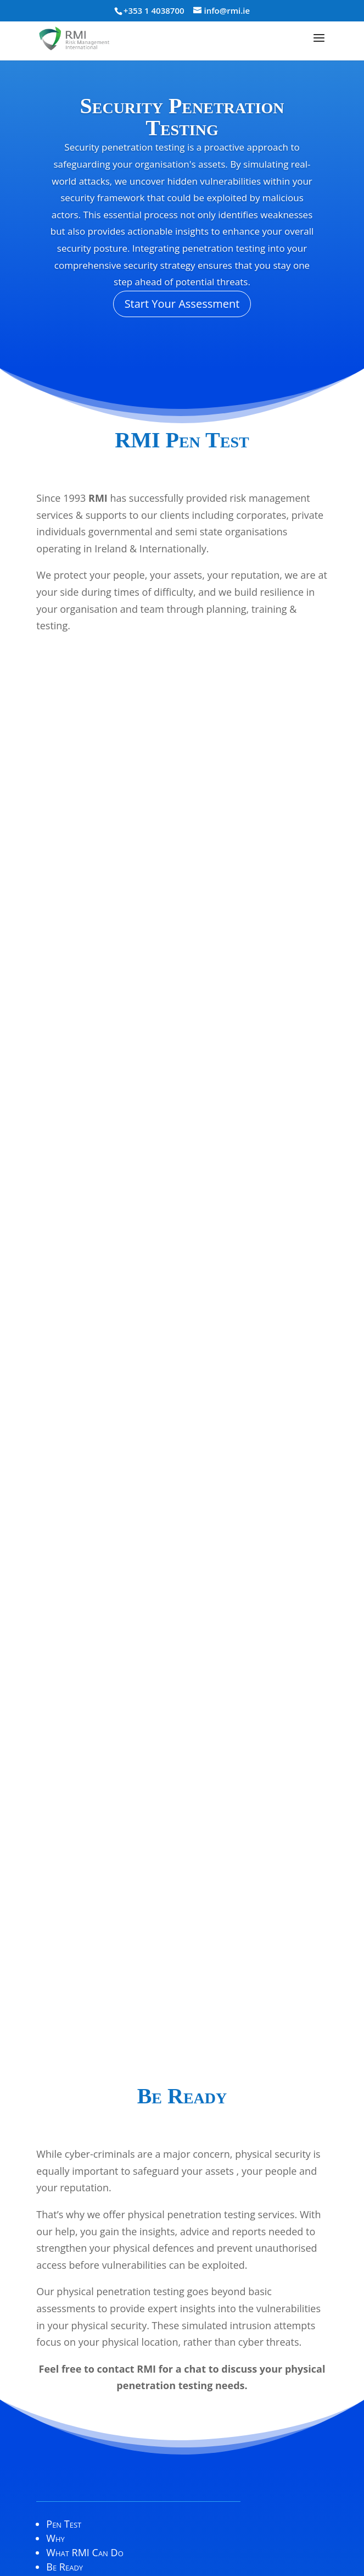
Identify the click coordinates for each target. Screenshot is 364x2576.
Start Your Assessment (182, 303)
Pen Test (63, 2168)
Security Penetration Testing (182, 116)
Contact (63, 2225)
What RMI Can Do (84, 2196)
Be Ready (64, 2211)
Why (55, 2182)
